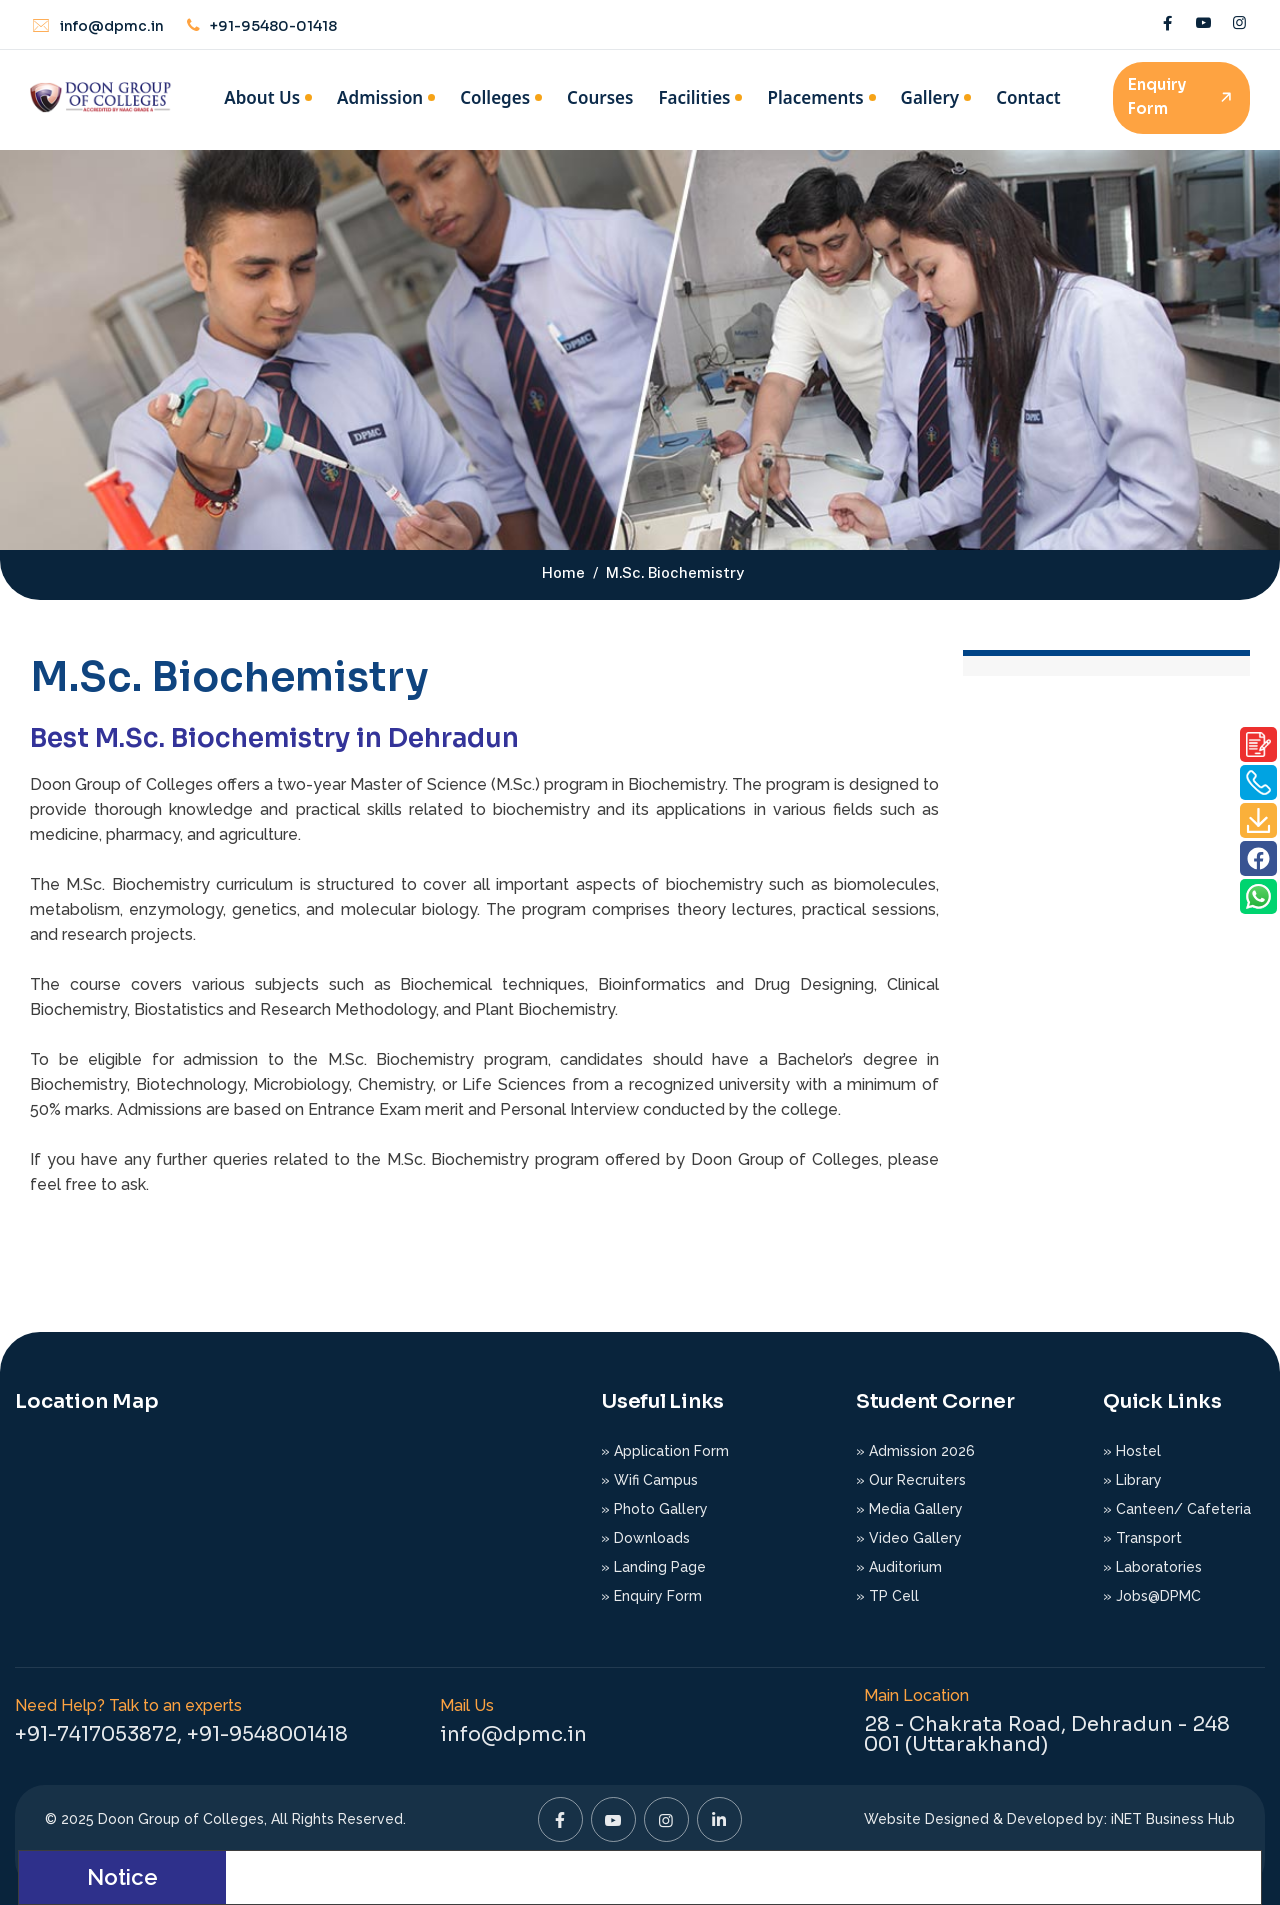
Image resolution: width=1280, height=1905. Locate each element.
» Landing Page (653, 1567)
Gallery (930, 97)
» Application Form (665, 1451)
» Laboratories (1152, 1567)
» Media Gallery (909, 1509)
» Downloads (645, 1538)
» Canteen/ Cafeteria (1177, 1509)
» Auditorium (899, 1567)
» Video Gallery (909, 1538)
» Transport (1142, 1538)
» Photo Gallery (654, 1509)
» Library (1132, 1480)
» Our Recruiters (911, 1480)
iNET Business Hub (1173, 1819)
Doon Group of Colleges (181, 1819)
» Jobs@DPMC (1152, 1596)
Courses (600, 97)
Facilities (694, 97)
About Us (262, 97)
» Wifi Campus (649, 1480)
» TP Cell (887, 1596)
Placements (815, 97)
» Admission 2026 (915, 1451)
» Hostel (1132, 1451)
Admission (380, 97)
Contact (1028, 97)
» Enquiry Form (651, 1596)
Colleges (495, 97)
